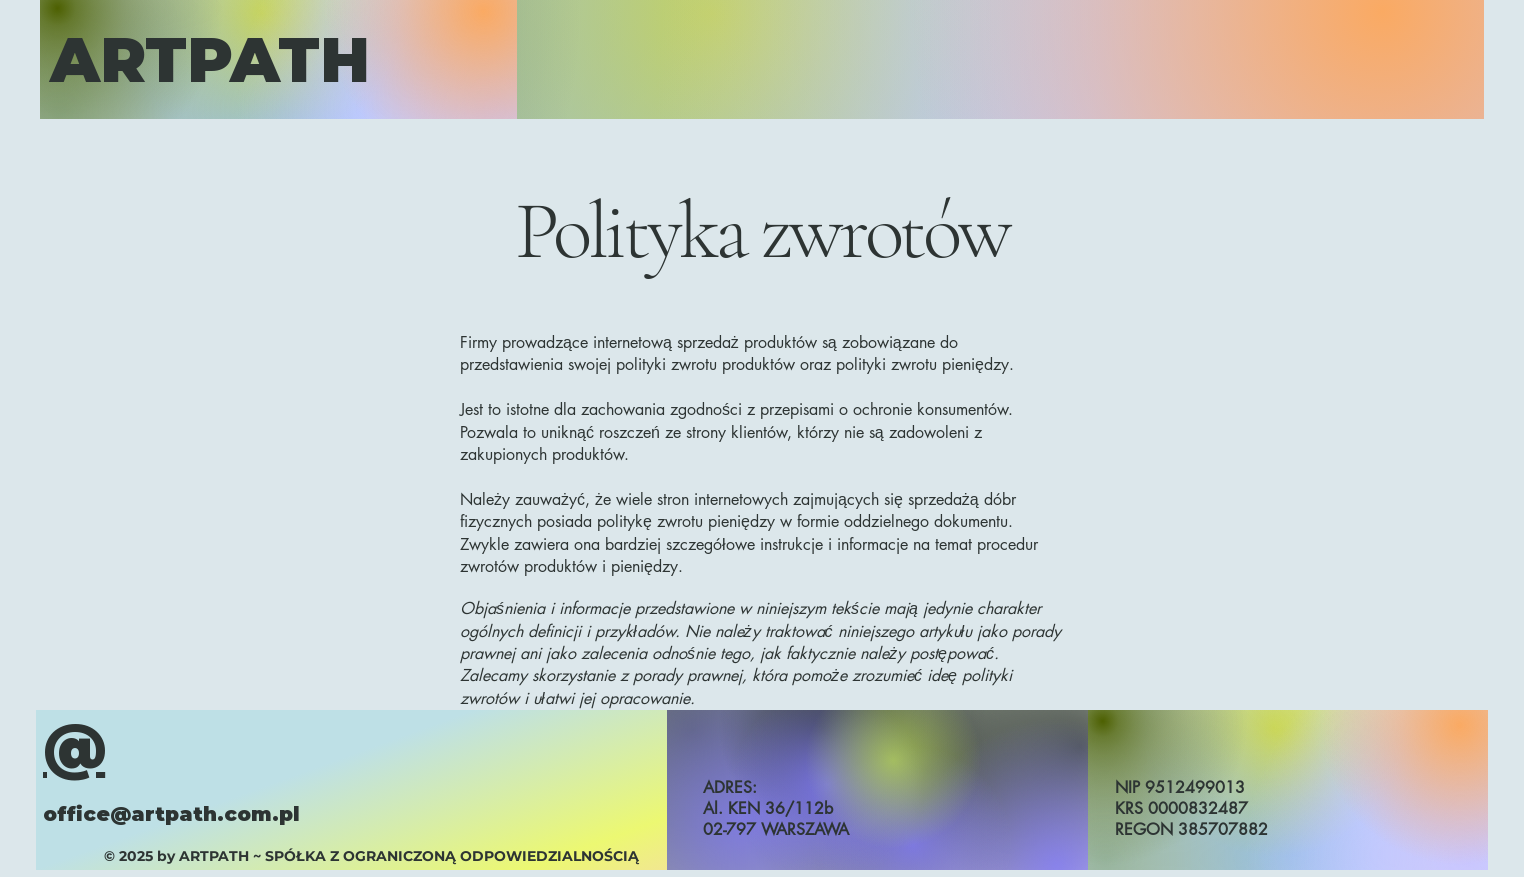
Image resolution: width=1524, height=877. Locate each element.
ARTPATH (210, 60)
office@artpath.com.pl (171, 814)
